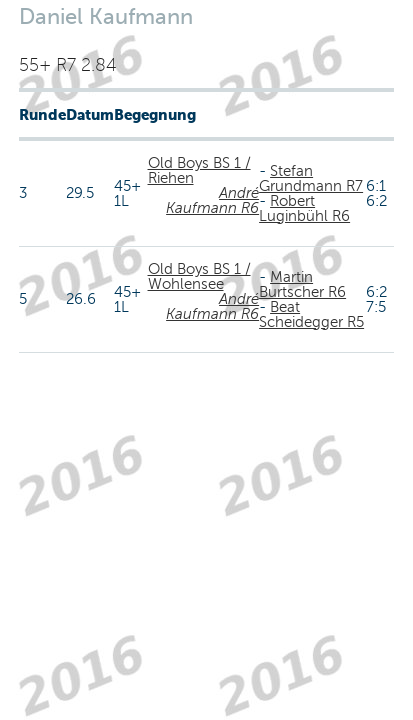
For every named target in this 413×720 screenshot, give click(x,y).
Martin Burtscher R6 (302, 284)
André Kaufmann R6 (212, 200)
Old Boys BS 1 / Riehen (199, 170)
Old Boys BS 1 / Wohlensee (199, 276)
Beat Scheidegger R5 (311, 314)
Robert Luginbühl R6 (304, 208)
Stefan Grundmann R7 (311, 178)
